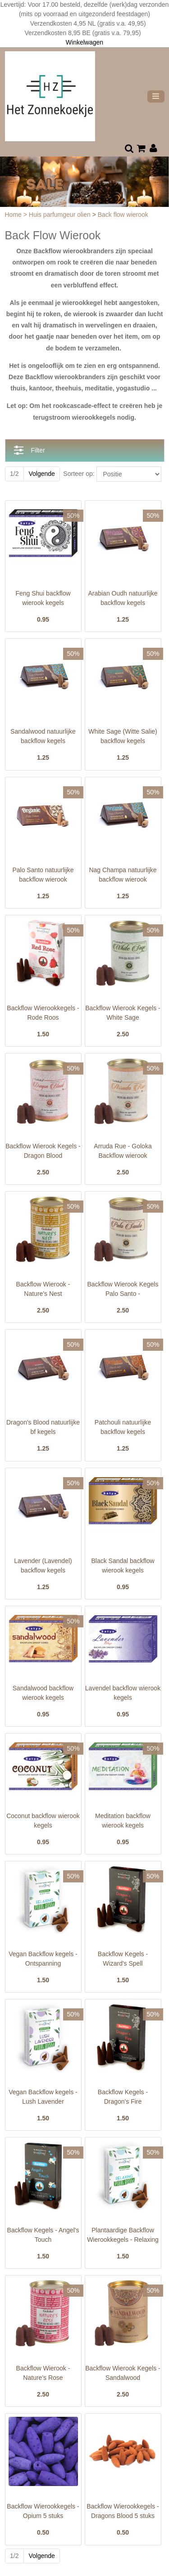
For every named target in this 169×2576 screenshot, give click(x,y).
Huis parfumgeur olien (60, 214)
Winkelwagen (84, 42)
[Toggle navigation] (155, 96)
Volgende (41, 473)
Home (14, 214)
